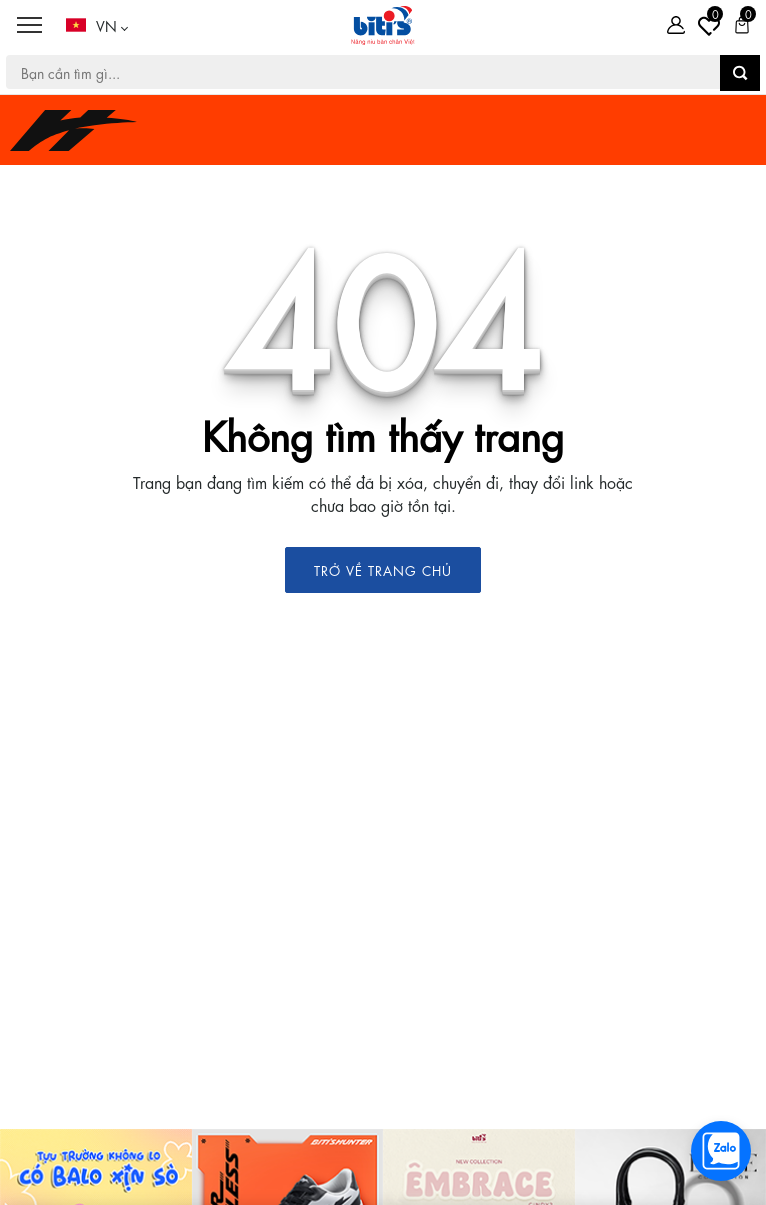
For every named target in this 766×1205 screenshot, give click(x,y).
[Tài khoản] (676, 25)
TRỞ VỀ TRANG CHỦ (383, 569)
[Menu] (29, 25)
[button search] (740, 73)
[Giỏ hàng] (742, 25)
